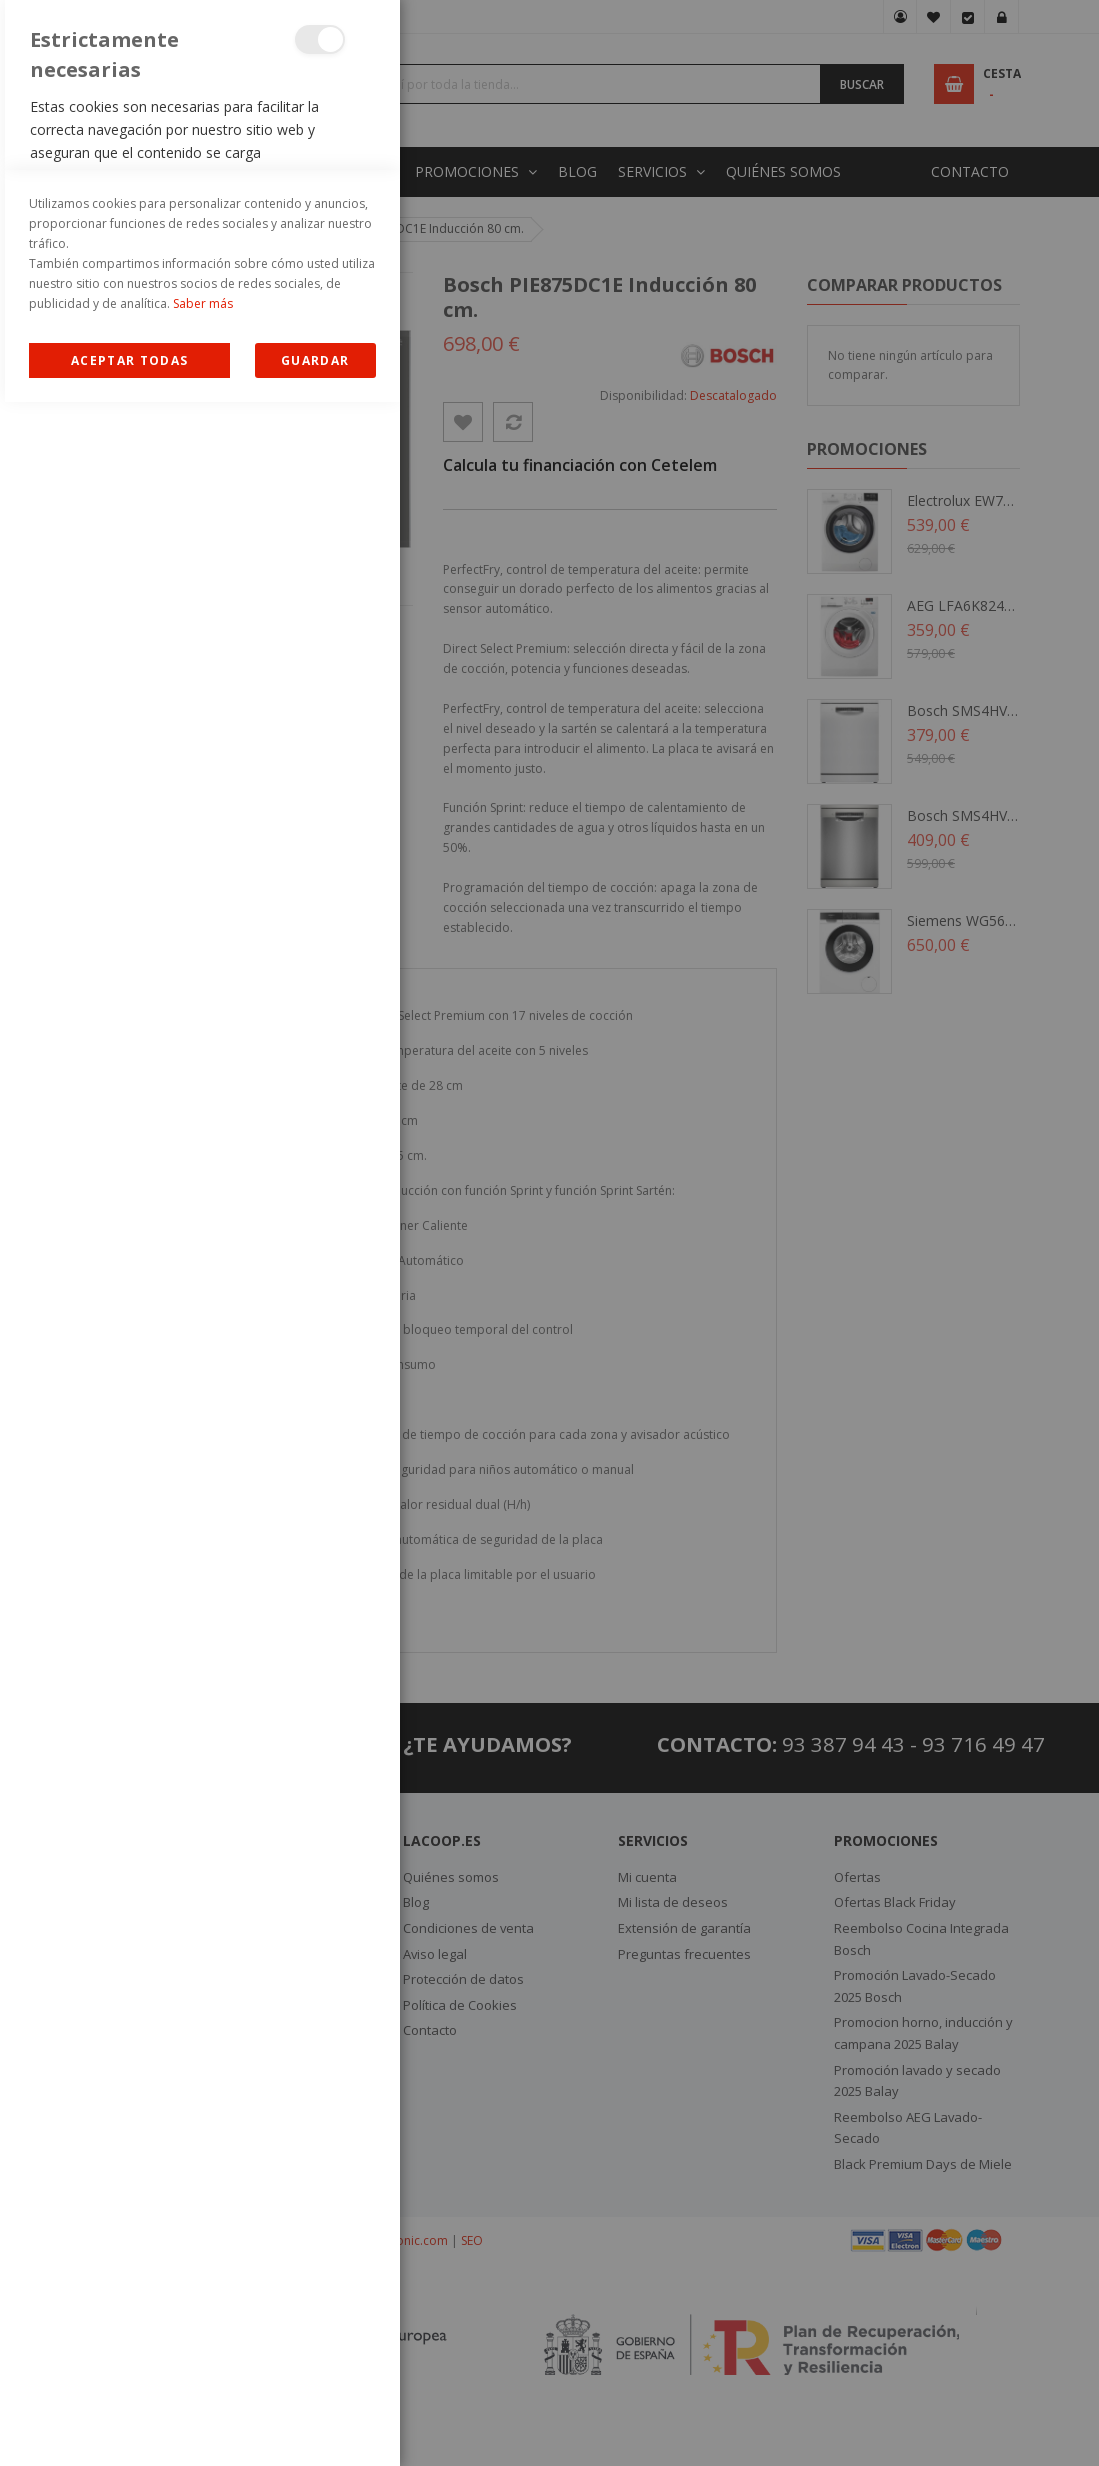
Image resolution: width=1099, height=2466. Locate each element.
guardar (315, 2424)
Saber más (203, 2367)
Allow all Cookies (129, 2424)
